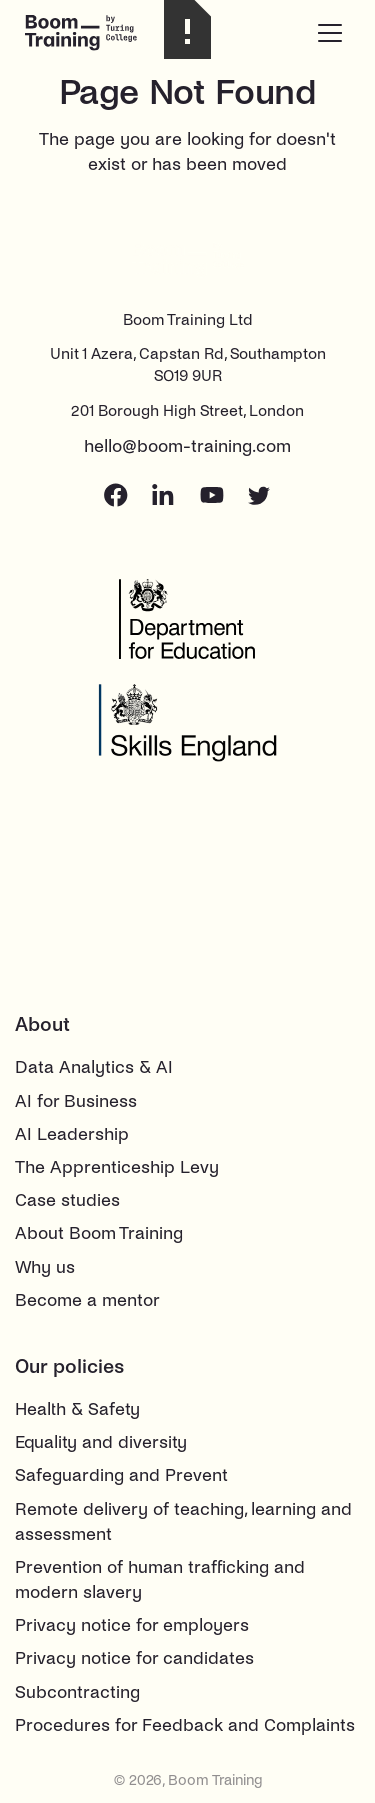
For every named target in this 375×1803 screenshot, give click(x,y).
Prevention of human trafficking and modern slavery (160, 1580)
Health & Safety (77, 1409)
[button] (330, 33)
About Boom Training (99, 1233)
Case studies (67, 1200)
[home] (95, 33)
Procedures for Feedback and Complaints (185, 1725)
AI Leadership (72, 1134)
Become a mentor (87, 1300)
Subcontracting (77, 1692)
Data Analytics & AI (94, 1067)
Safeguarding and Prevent (121, 1475)
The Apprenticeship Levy (117, 1167)
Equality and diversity (101, 1442)
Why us (45, 1267)
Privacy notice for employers (132, 1625)
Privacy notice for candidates (134, 1658)
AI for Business (76, 1101)
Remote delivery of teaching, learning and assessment (183, 1522)
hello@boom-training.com (187, 446)
